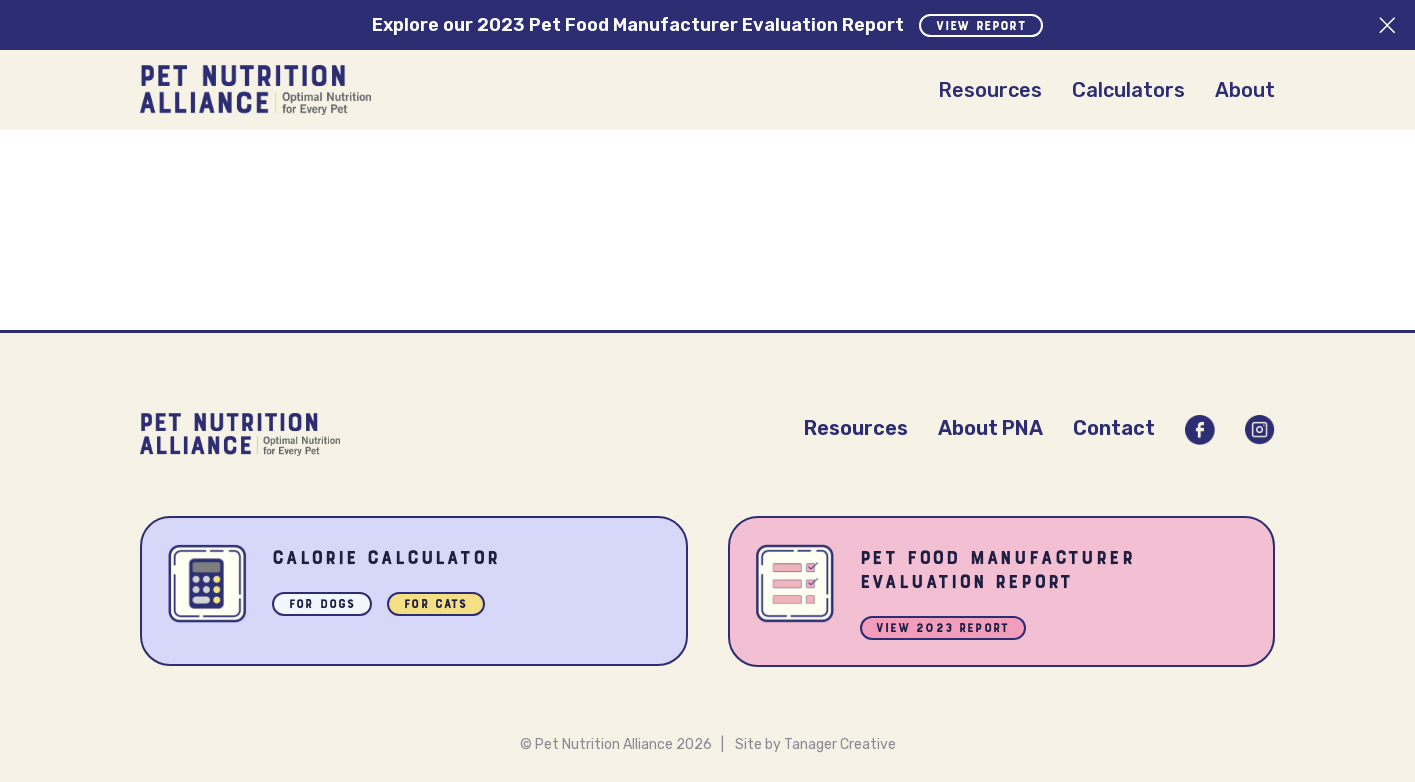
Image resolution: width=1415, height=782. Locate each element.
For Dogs (322, 605)
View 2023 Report (944, 629)
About (1245, 90)
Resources (990, 90)
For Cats (435, 605)
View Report (981, 27)
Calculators (1128, 90)
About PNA (990, 428)
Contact (1114, 428)
